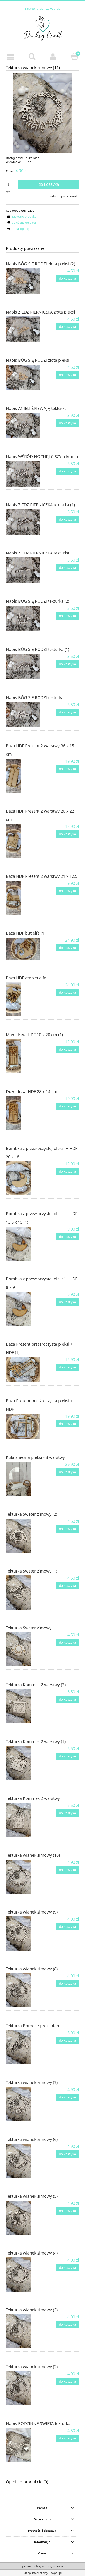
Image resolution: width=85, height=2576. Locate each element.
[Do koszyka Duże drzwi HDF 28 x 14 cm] (67, 1106)
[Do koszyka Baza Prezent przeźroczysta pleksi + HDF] (67, 1424)
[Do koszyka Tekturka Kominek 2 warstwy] (67, 1813)
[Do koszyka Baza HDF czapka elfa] (67, 992)
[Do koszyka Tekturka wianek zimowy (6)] (67, 2154)
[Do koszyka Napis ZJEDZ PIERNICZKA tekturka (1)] (67, 519)
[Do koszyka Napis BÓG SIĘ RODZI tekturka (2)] (67, 616)
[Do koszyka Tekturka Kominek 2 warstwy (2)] (67, 1699)
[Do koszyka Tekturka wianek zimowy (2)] (67, 2381)
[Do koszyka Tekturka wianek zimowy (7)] (67, 2097)
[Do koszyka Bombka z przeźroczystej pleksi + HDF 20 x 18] (67, 1171)
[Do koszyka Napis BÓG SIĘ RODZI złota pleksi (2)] (67, 278)
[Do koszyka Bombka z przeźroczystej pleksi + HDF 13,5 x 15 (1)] (67, 1237)
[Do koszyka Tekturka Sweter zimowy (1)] (67, 1586)
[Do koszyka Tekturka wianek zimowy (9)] (67, 1927)
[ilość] (10, 184)
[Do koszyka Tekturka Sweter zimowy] (67, 1642)
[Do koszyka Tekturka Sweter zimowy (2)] (67, 1529)
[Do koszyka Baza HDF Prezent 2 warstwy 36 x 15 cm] (67, 769)
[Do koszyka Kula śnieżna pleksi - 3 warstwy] (67, 1472)
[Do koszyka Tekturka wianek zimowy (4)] (67, 2268)
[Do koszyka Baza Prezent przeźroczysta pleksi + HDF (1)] (67, 1367)
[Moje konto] (53, 56)
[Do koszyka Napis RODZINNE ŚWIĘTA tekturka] (67, 2438)
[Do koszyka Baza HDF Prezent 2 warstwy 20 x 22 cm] (67, 834)
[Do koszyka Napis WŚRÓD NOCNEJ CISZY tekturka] (67, 471)
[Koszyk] (74, 56)
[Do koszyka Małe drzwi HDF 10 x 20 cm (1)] (67, 1049)
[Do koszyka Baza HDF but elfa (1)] (67, 948)
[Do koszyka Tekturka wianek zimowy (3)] (67, 2324)
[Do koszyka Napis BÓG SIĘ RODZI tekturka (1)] (67, 664)
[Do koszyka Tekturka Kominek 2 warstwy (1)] (67, 1756)
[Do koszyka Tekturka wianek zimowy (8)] (67, 1983)
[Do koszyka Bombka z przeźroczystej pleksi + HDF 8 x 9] (67, 1302)
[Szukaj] (32, 56)
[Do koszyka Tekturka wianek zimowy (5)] (67, 2211)
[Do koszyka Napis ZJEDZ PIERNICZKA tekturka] (67, 568)
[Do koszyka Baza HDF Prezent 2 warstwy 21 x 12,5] (67, 891)
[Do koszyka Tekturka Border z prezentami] (67, 2040)
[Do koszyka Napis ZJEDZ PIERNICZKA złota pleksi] (67, 327)
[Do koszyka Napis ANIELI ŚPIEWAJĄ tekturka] (67, 423)
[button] (10, 56)
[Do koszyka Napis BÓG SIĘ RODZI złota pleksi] (67, 375)
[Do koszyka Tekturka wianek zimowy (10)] (67, 1870)
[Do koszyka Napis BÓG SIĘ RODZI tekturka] (67, 712)
